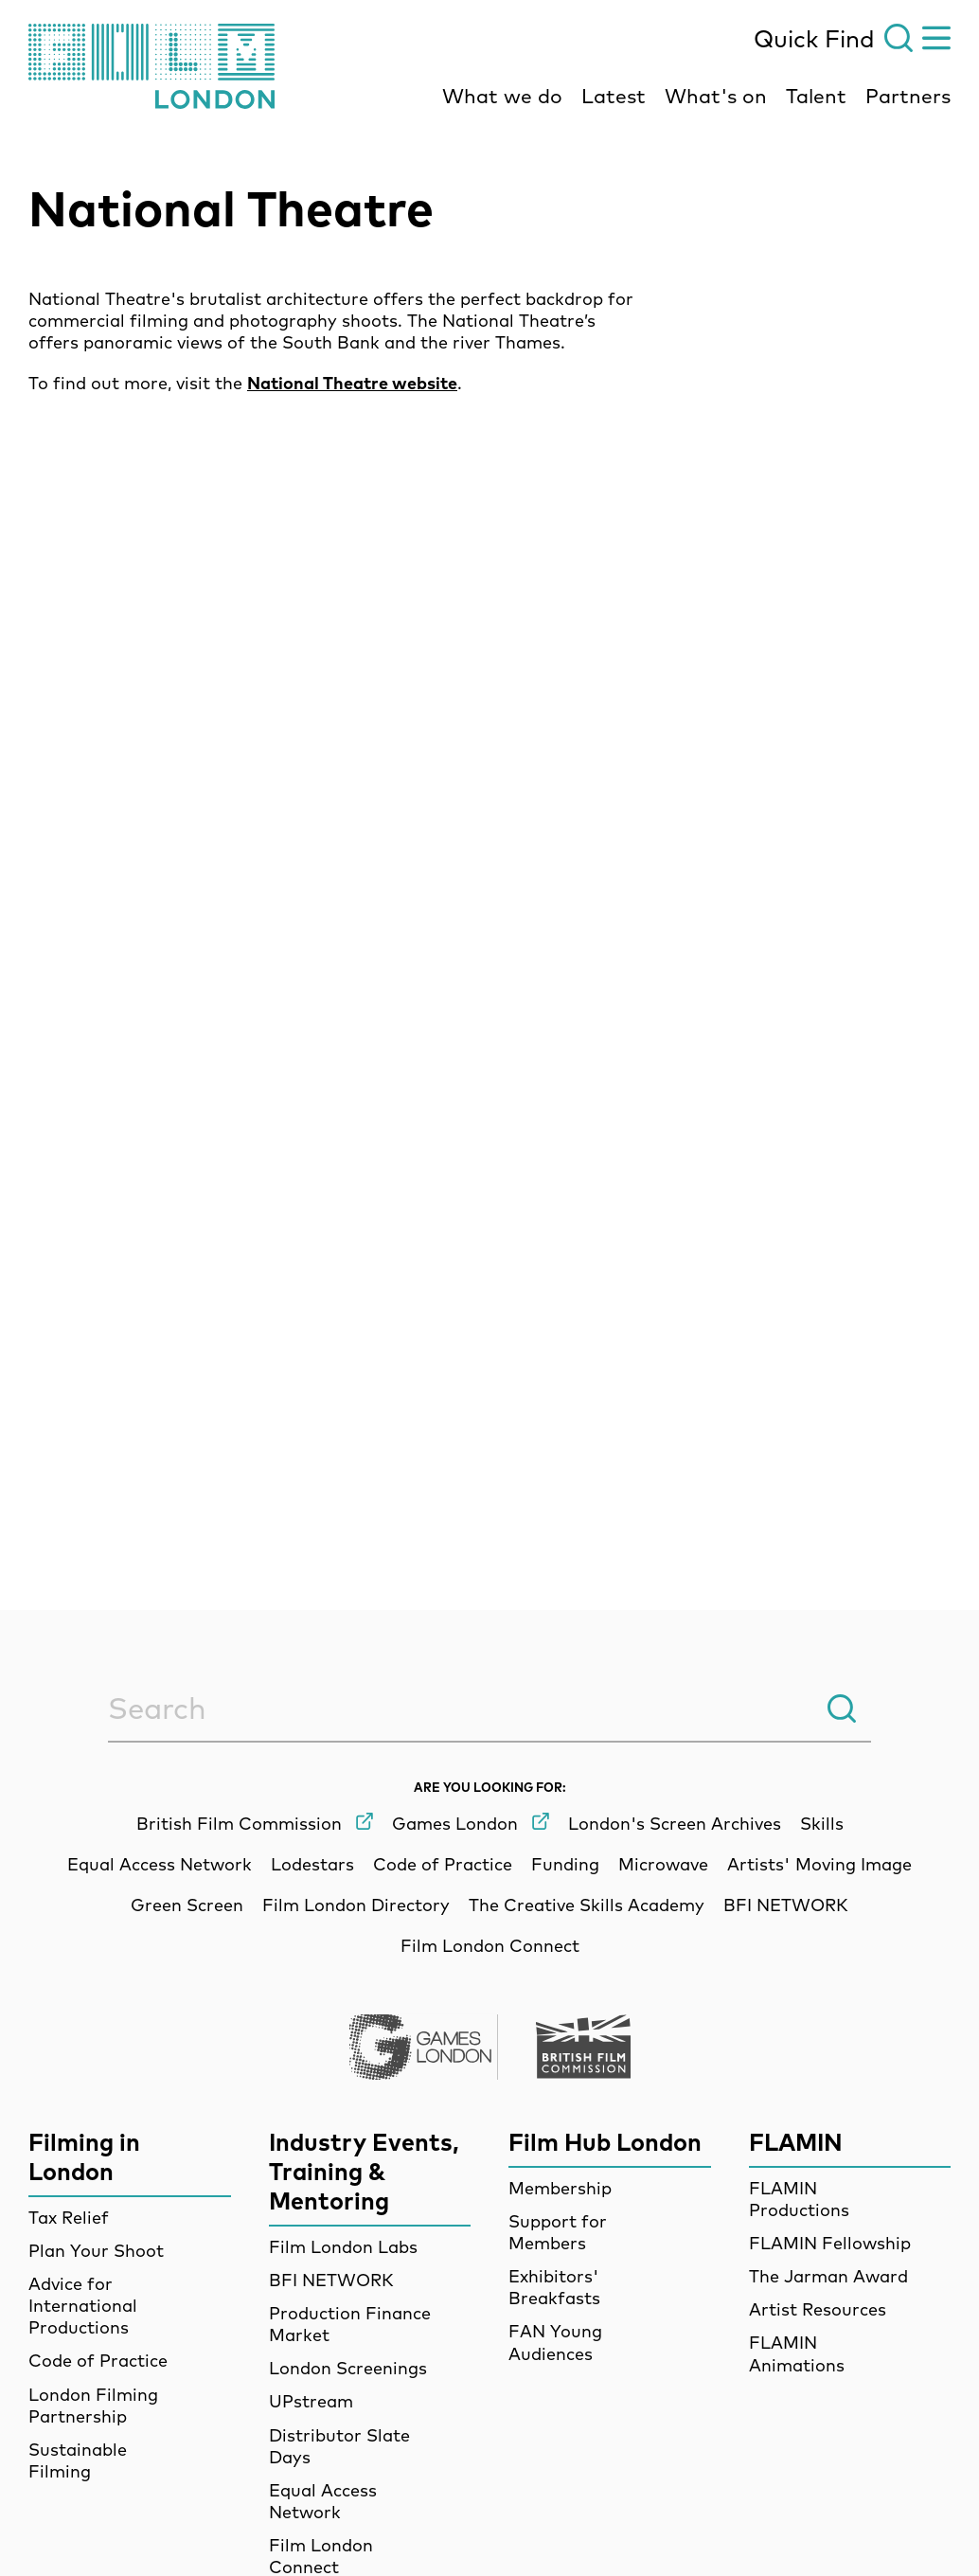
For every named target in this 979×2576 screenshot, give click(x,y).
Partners (908, 95)
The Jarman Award (828, 2276)
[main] (489, 824)
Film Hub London (605, 2141)
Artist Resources (817, 2309)
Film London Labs (343, 2247)
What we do (502, 95)
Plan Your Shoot (96, 2251)
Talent (816, 95)
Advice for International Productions (82, 2305)
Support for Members (557, 2232)
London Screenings (348, 2368)
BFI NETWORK (331, 2280)
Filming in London (84, 2156)
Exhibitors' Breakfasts (554, 2287)
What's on (716, 95)
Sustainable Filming (77, 2460)
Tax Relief (68, 2217)
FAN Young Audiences (555, 2342)
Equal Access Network (323, 2501)
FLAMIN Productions (799, 2199)
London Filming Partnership (93, 2405)
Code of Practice (98, 2360)
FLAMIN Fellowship (830, 2243)
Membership (560, 2188)
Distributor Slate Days (339, 2446)
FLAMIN (796, 2141)
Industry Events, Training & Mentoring (364, 2171)
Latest (613, 95)
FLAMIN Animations (797, 2353)
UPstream (311, 2401)
